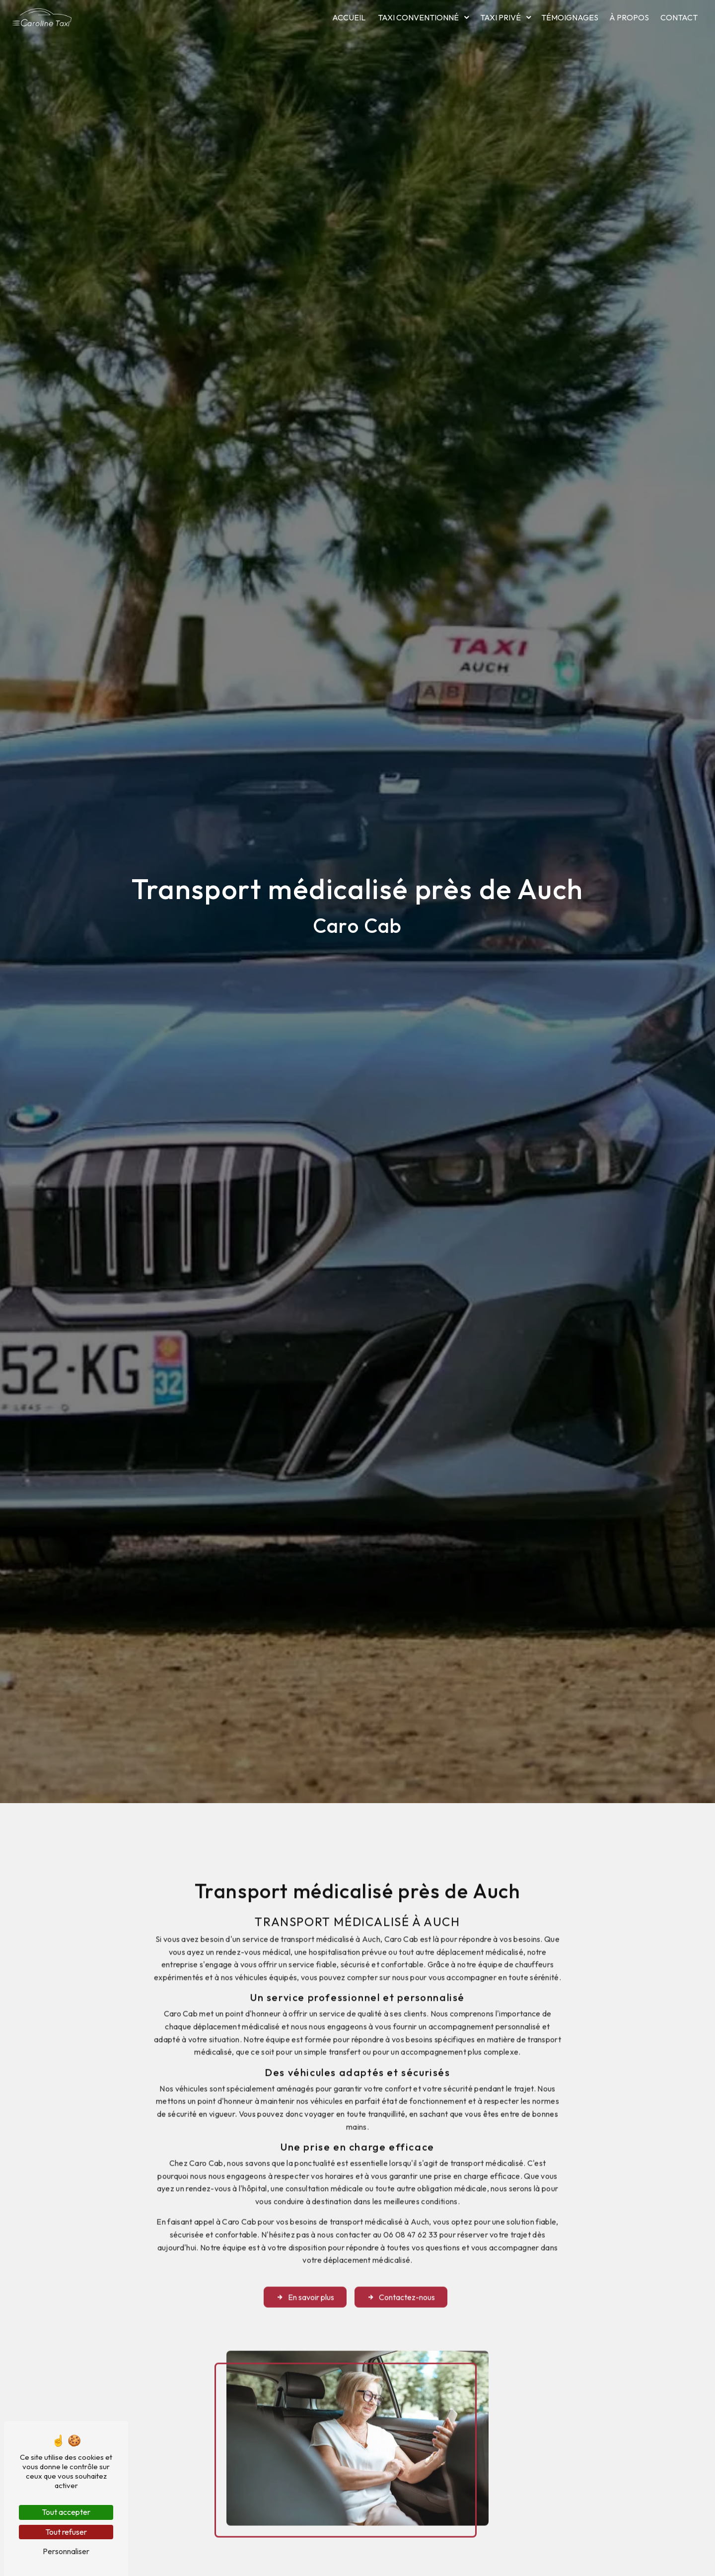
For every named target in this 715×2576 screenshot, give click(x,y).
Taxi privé (500, 17)
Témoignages (569, 17)
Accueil (348, 17)
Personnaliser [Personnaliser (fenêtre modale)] (66, 2551)
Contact (679, 17)
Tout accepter (66, 2512)
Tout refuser (66, 2532)
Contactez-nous (401, 2271)
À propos (629, 17)
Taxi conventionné (418, 17)
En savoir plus (305, 2271)
